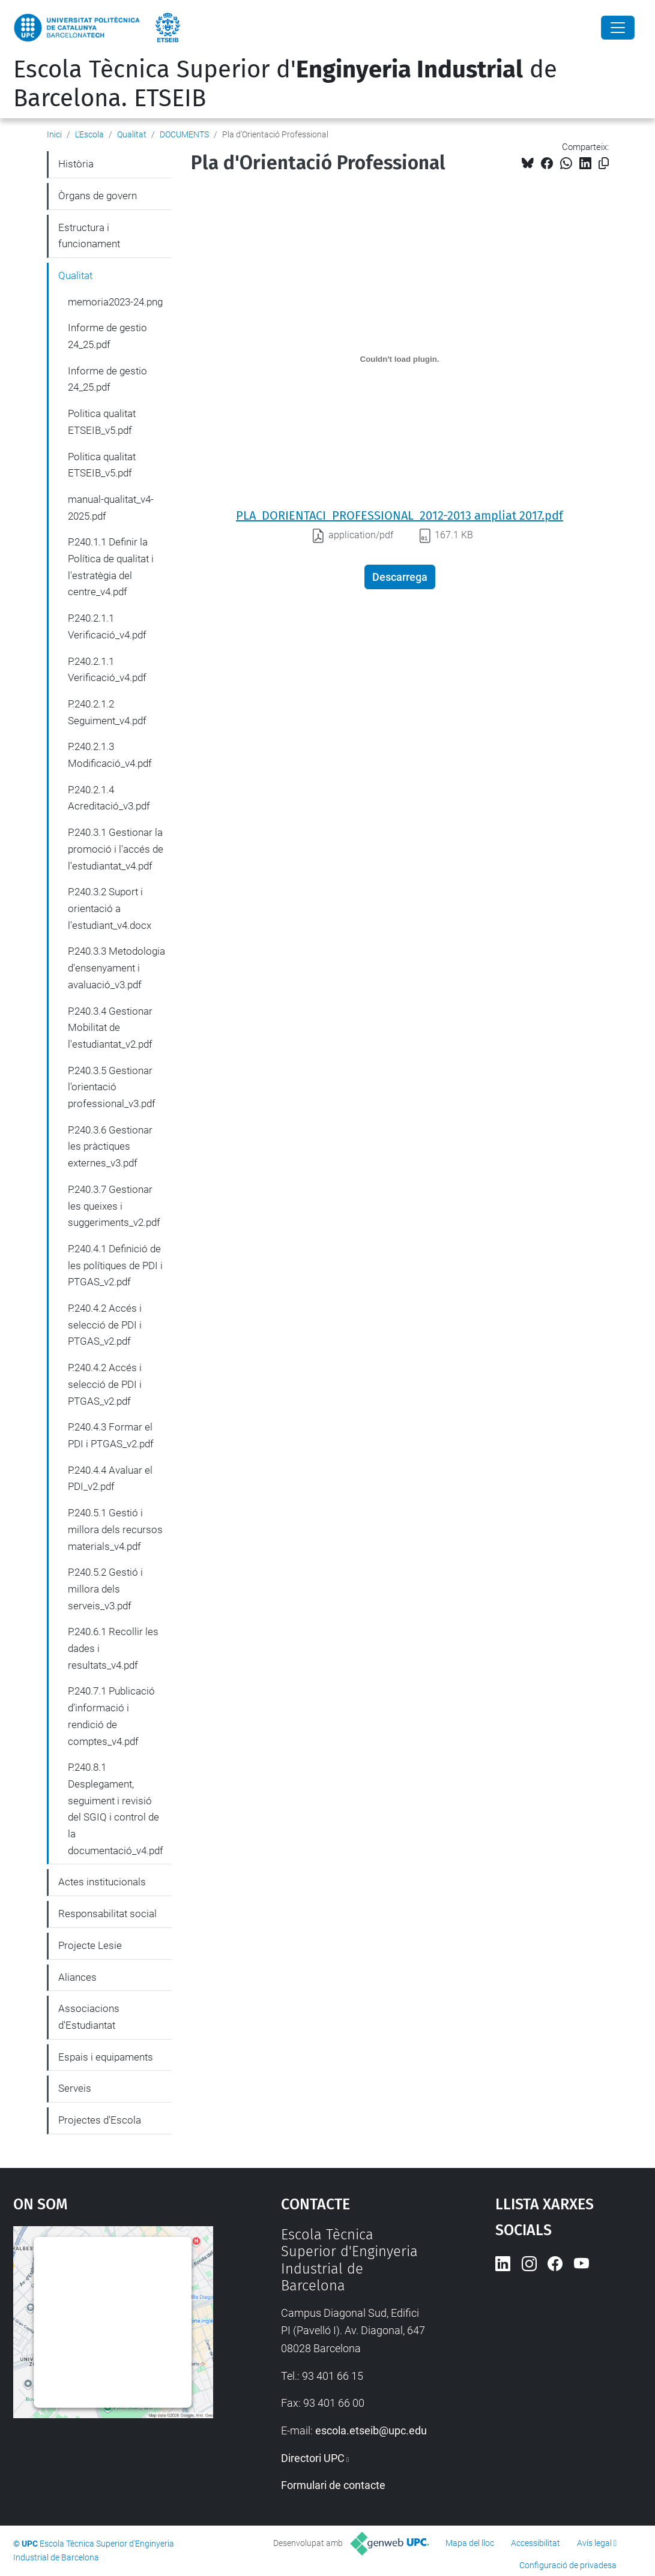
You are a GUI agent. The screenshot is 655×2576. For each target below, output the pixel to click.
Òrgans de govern (97, 196)
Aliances (77, 1977)
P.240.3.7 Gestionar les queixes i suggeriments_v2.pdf (114, 1205)
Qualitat (131, 134)
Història (76, 164)
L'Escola (89, 134)
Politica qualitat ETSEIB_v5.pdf (102, 421)
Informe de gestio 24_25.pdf (107, 336)
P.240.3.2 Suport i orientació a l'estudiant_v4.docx (109, 908)
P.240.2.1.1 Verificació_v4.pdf (107, 626)
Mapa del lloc (469, 2543)
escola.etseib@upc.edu (371, 2430)
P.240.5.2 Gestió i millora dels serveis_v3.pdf (105, 1588)
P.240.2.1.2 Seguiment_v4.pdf (107, 712)
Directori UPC (313, 2458)
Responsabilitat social (107, 1914)
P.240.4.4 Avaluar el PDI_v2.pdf (110, 1478)
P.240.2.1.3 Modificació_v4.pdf (110, 754)
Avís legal (594, 2543)
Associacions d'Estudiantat (88, 2016)
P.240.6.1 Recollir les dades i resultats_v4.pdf (113, 1648)
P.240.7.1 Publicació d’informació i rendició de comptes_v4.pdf (111, 1716)
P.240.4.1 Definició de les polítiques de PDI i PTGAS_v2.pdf (115, 1265)
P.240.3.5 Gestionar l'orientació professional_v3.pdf (111, 1086)
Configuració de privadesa (568, 2565)
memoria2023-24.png (115, 302)
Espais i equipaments (105, 2057)
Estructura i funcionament (89, 235)
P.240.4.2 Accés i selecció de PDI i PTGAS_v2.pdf (105, 1324)
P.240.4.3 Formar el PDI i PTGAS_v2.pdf (111, 1435)
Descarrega (399, 577)
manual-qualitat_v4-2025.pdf (111, 507)
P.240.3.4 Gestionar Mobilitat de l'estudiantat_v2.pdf (110, 1027)
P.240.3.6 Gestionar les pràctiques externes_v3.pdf (110, 1146)
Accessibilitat (535, 2543)
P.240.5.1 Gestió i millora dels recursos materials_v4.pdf (115, 1529)
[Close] (618, 28)
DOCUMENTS (184, 134)
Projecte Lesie (90, 1945)
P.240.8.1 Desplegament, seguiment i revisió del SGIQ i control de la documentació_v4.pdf (115, 1809)
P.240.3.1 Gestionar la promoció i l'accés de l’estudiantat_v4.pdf (115, 848)
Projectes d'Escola (99, 2120)
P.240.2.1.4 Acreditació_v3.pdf (109, 798)
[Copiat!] (604, 163)
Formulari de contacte (333, 2485)
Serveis (74, 2088)
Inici (54, 134)
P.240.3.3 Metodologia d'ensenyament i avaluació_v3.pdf (116, 967)
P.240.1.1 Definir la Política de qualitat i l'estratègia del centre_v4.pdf (111, 567)
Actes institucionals (102, 1882)
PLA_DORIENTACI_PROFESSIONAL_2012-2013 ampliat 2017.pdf (399, 515)
